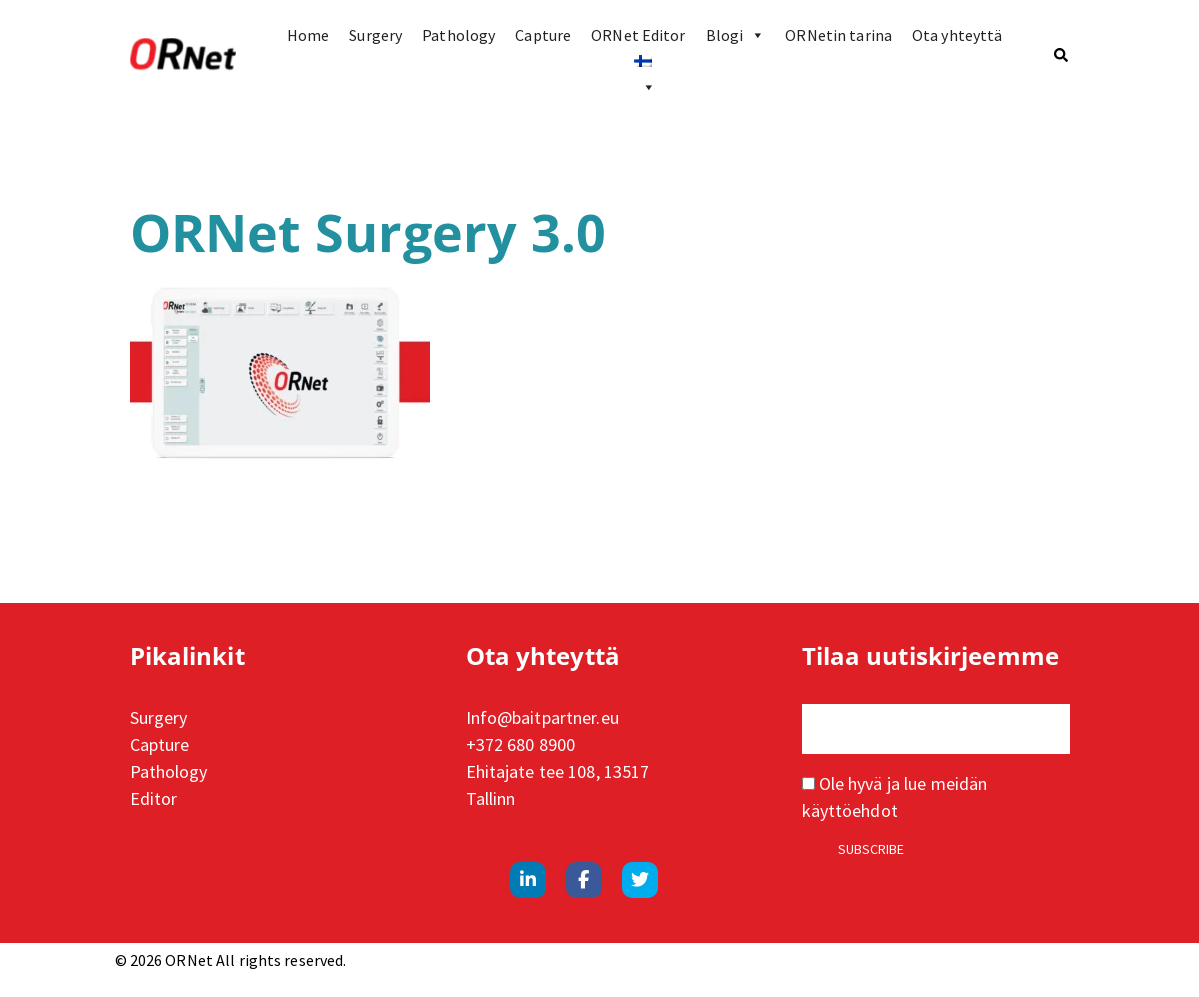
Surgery (375, 35)
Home (308, 35)
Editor (154, 798)
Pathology (458, 35)
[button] (1062, 55)
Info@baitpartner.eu (542, 717)
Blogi (736, 35)
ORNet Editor (638, 35)
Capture (543, 35)
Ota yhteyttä (957, 35)
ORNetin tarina (838, 35)
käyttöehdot (850, 810)
